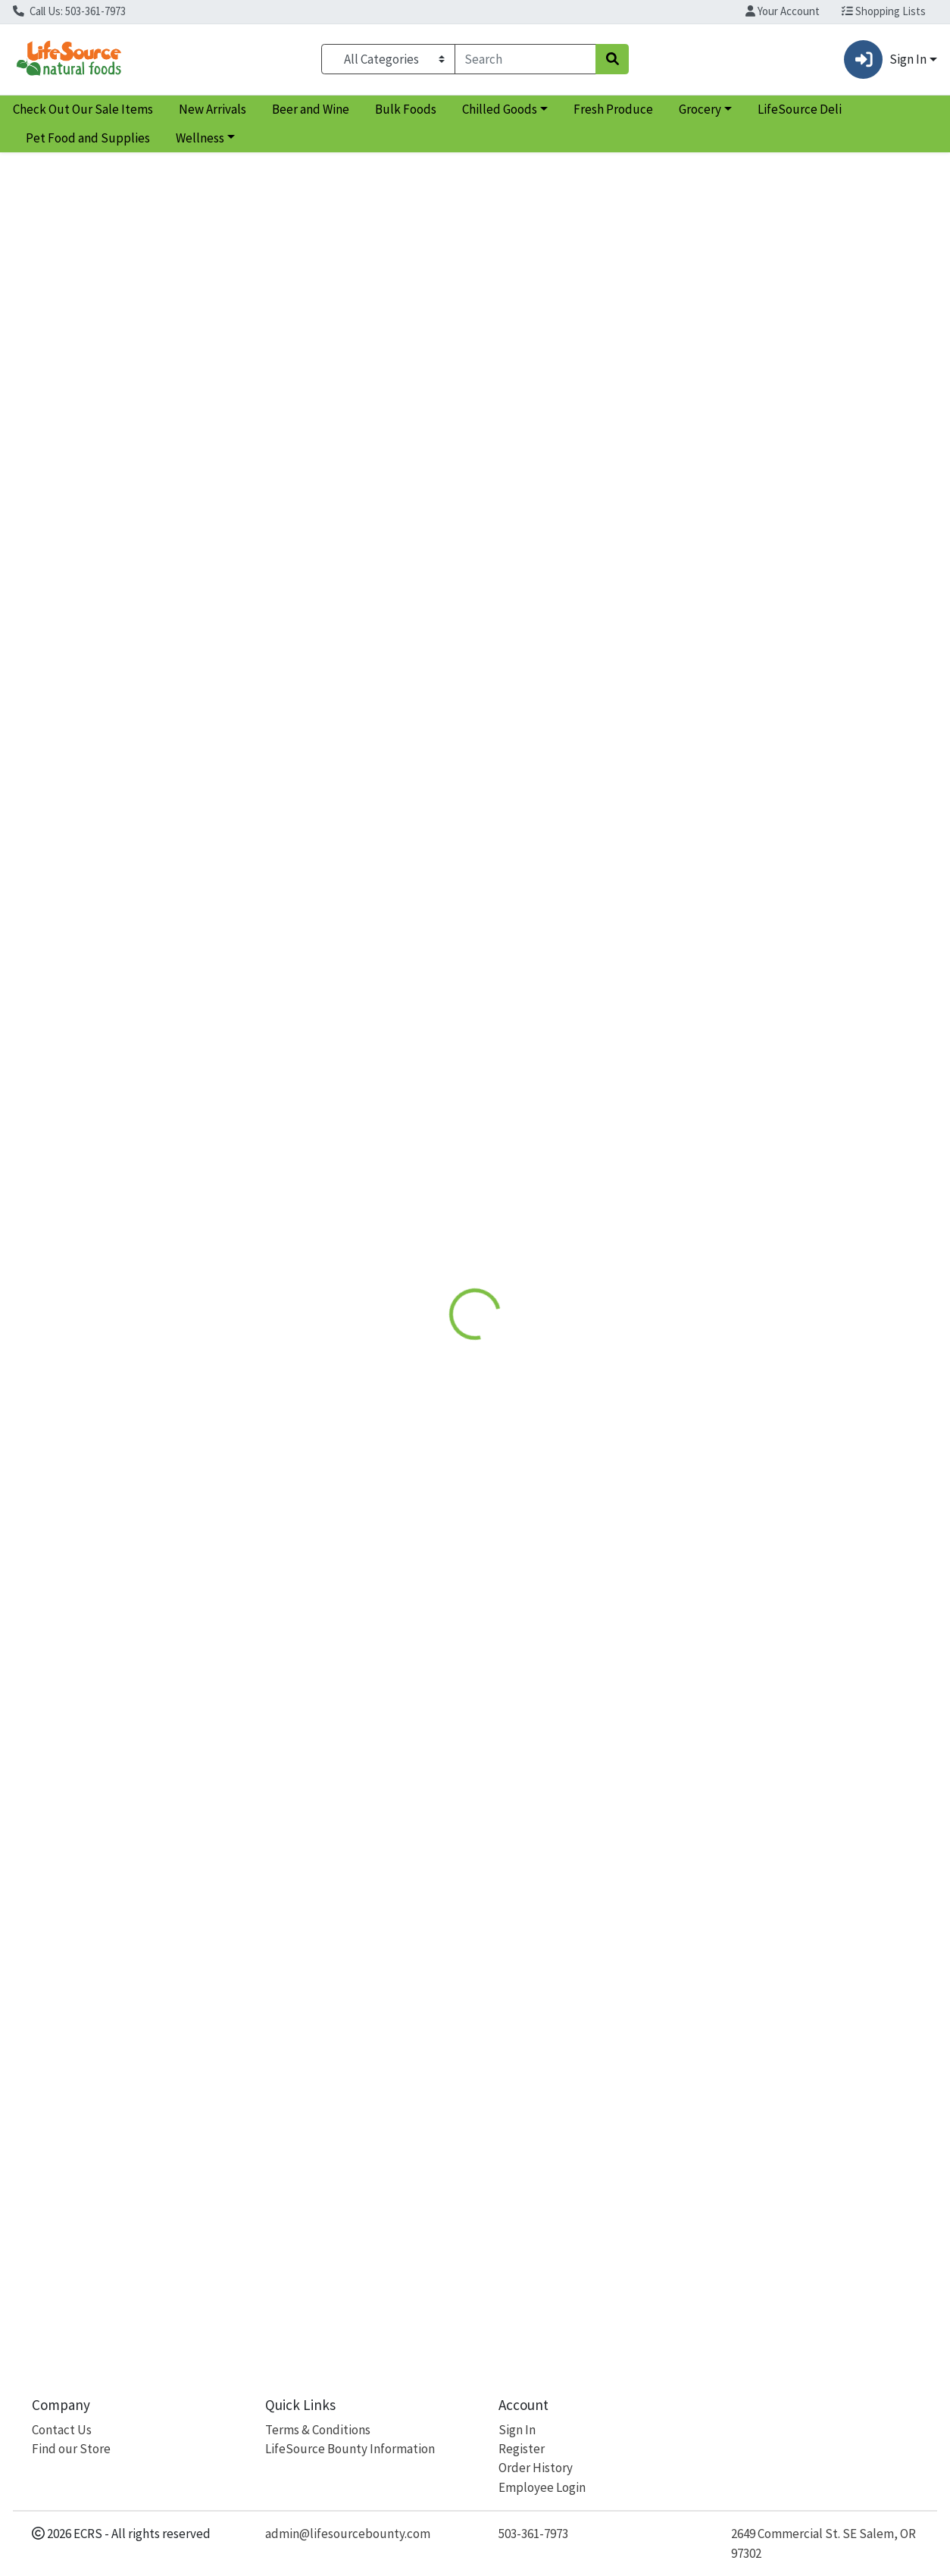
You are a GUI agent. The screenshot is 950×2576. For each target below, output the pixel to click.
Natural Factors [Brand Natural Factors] (59, 900)
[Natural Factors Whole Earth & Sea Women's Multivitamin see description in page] (124, 723)
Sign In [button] (885, 59)
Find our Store (71, 2448)
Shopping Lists (884, 11)
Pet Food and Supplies (88, 138)
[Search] (525, 59)
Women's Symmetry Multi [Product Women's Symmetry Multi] (591, 856)
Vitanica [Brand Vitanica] (512, 881)
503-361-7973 (533, 2533)
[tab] (439, 349)
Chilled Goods (499, 109)
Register (521, 2448)
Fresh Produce (613, 109)
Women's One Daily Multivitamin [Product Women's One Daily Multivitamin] (358, 856)
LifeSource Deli (800, 109)
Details (438, 349)
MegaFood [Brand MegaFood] (583, 460)
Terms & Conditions (317, 2429)
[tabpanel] (673, 458)
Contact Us (62, 2429)
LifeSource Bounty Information (350, 2448)
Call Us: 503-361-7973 (69, 11)
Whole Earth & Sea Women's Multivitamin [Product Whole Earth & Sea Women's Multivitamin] (124, 865)
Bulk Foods (405, 109)
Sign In (517, 2429)
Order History (535, 2467)
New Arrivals (212, 109)
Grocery (700, 109)
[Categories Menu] (388, 59)
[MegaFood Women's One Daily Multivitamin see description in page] (358, 723)
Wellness (200, 138)
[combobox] (525, 59)
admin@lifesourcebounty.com (347, 2533)
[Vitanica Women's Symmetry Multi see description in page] (592, 723)
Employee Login (542, 2487)
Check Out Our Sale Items (83, 109)
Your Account (782, 11)
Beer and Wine (310, 109)
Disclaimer (509, 349)
